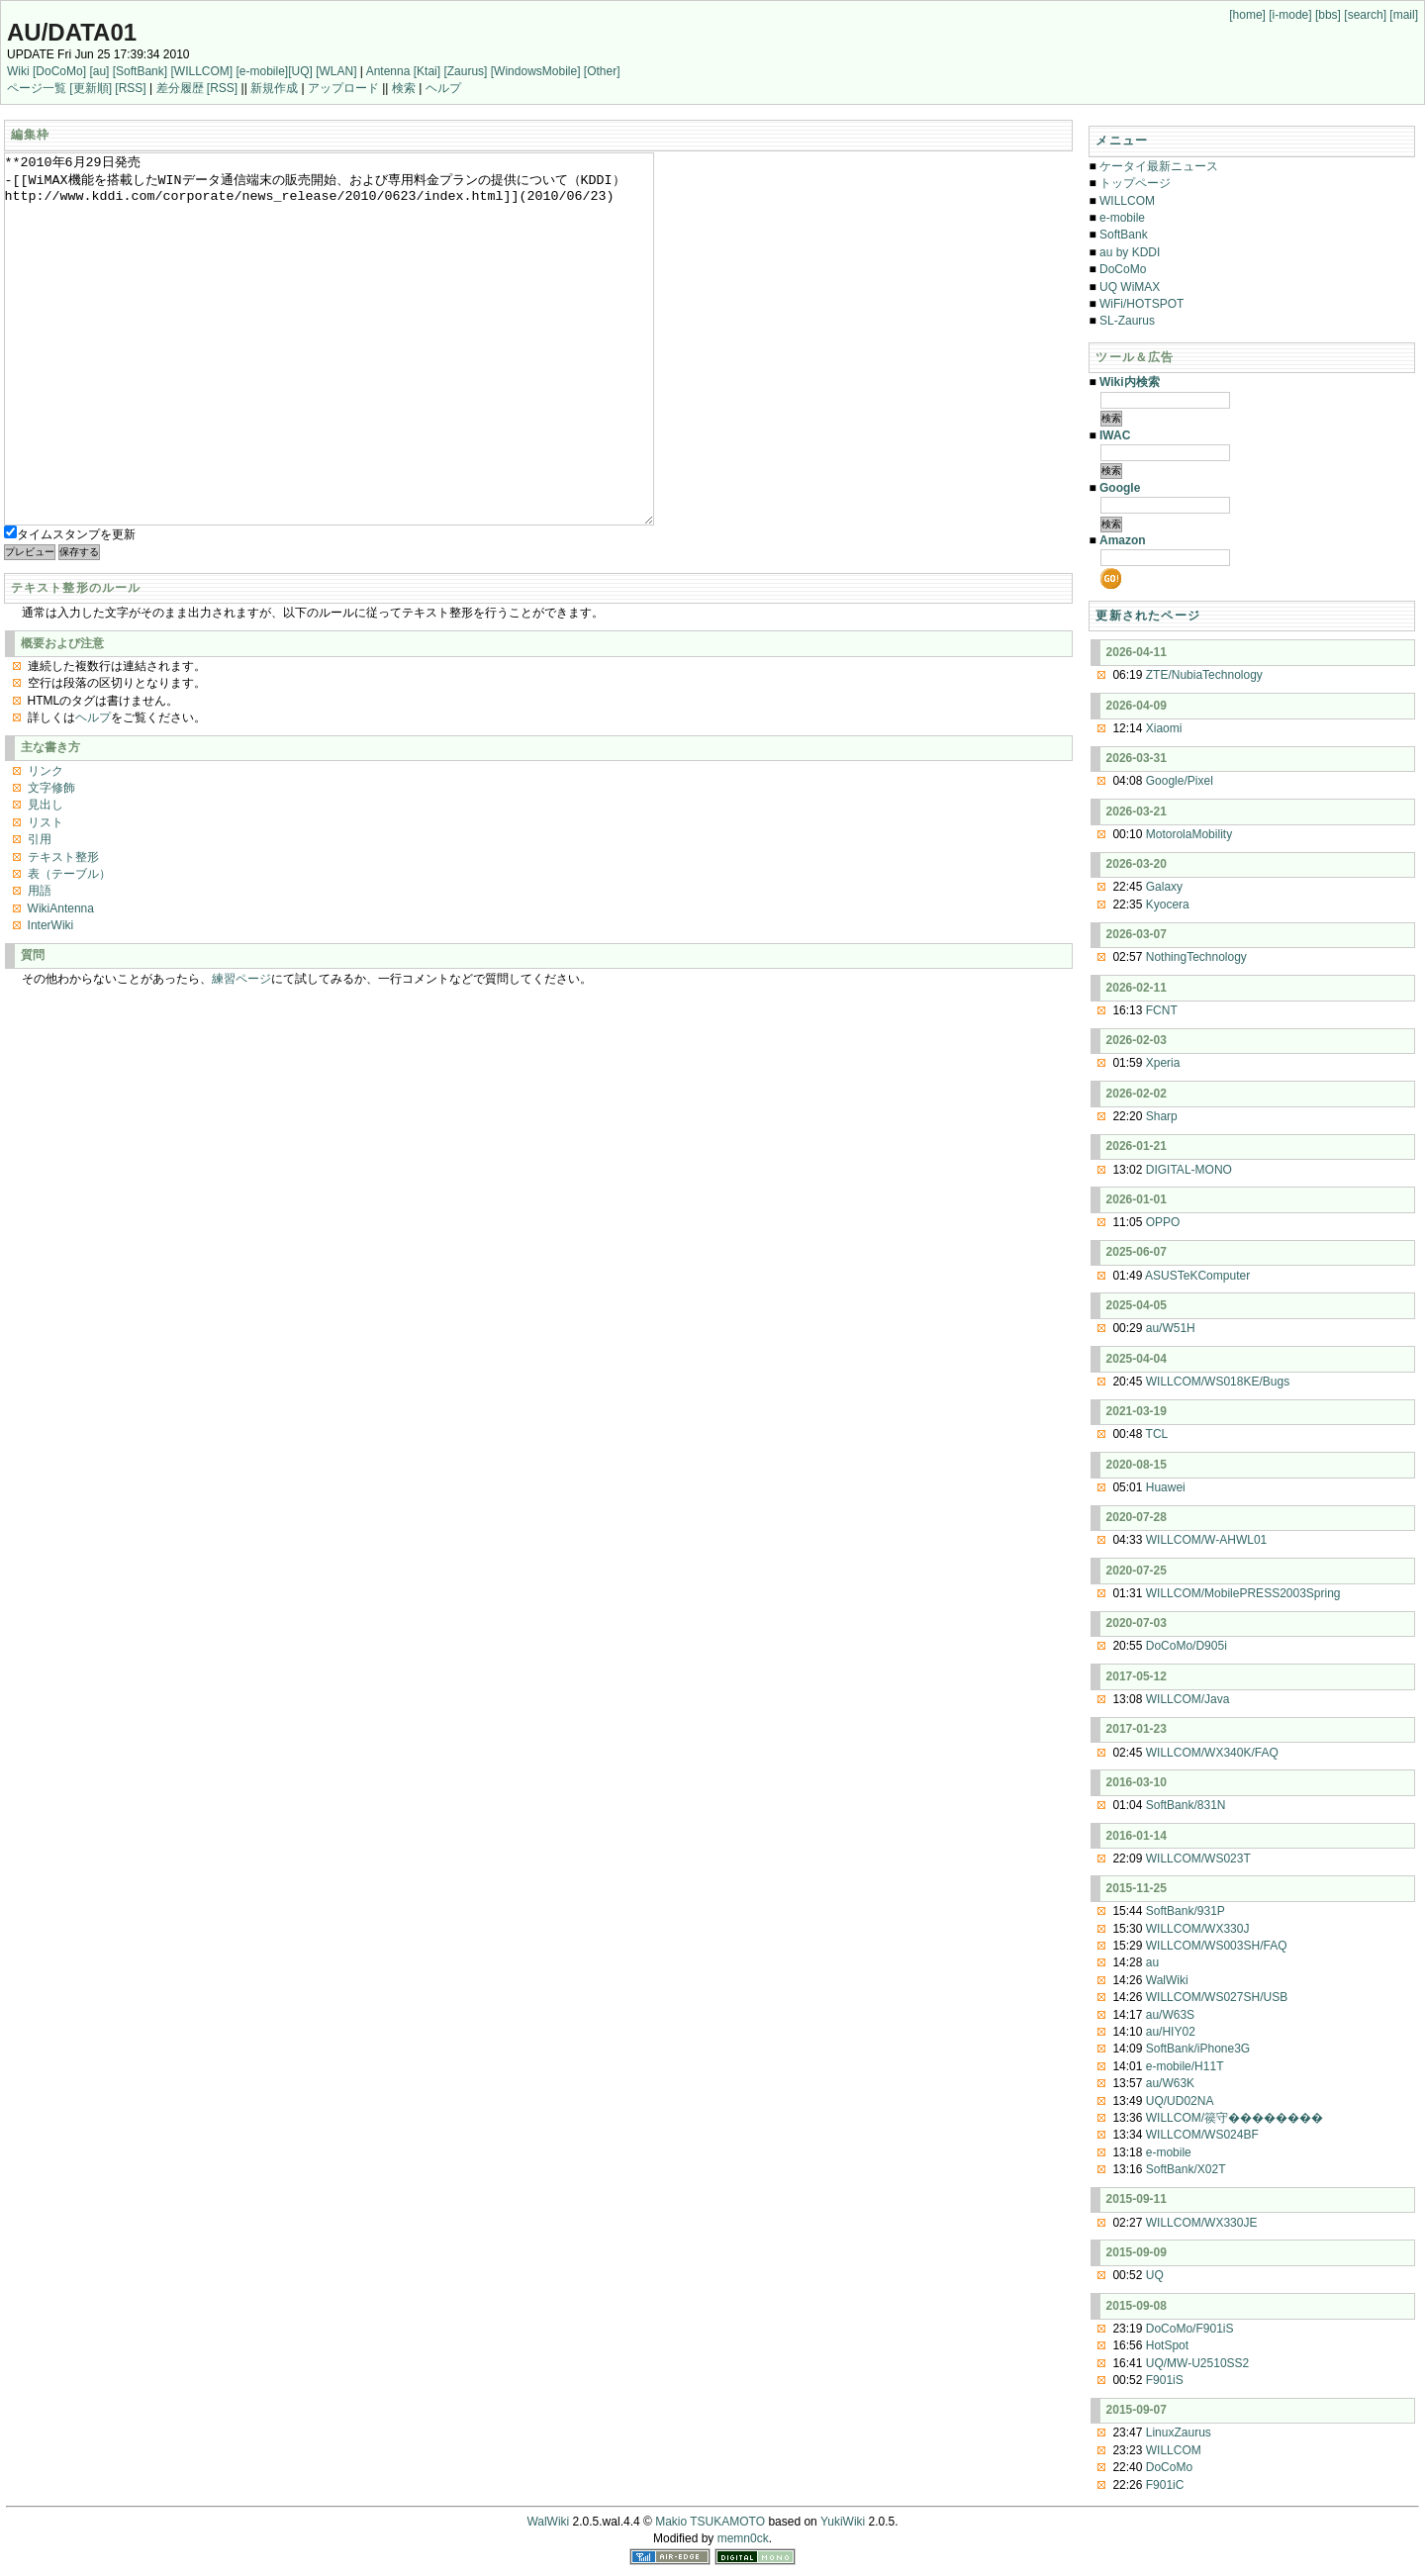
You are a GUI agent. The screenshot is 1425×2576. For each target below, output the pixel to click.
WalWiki (1167, 1980)
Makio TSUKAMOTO (710, 2521)
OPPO (1163, 1222)
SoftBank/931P (1185, 1911)
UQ (1155, 2275)
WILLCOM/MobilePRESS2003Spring (1243, 1593)
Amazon (1122, 540)
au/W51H (1170, 1328)
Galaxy (1164, 887)
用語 (39, 965)
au (1152, 1962)
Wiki (18, 71)
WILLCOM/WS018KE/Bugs (1217, 1381)
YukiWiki (842, 2521)
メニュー (1121, 140)
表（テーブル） (69, 948)
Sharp (1162, 1116)
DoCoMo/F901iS (1190, 2329)
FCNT (1162, 1010)
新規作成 (274, 88)
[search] (1365, 15)
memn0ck (743, 2538)
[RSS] (130, 88)
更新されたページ (1147, 615)
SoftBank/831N (1186, 1805)
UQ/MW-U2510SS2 (1197, 2363)
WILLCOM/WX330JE (1202, 2223)
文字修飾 (51, 862)
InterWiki (51, 999)
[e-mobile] (262, 71)
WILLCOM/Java (1188, 1699)
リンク (45, 845)
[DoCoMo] (59, 71)
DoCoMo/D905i (1186, 1646)
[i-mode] (1290, 15)
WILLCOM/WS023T (1198, 1858)
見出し (45, 879)
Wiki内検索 (1129, 382)
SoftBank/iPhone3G (1198, 2048)
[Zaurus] (465, 71)
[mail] (1403, 15)
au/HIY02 (1170, 2032)
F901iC (1165, 2485)
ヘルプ (443, 88)
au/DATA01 (72, 32)
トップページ (1135, 183)
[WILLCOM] (201, 71)
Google (1119, 488)
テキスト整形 (63, 931)
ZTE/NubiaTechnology (1204, 675)
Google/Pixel (1179, 781)
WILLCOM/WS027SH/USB (1216, 1997)
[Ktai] (427, 71)
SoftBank (1123, 234)
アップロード (343, 88)
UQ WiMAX (1129, 287)
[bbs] (1328, 15)
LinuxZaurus (1178, 2432)
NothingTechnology (1196, 957)
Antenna (388, 71)
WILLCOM (1127, 201)
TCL (1157, 1434)
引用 (39, 913)
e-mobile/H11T (1185, 2066)
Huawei (1166, 1487)
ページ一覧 (36, 88)
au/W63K (1170, 2083)
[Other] (602, 71)
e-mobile (1122, 218)
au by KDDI (1129, 252)
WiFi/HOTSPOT (1141, 304)
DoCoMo (1122, 269)
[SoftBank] (140, 71)
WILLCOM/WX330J (1198, 1929)
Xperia (1163, 1063)
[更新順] (90, 88)
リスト (45, 897)
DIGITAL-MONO (1189, 1170)
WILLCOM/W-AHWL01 (1206, 1540)
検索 (404, 88)
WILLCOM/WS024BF (1202, 2135)
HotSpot (1167, 2345)
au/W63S (1170, 2015)
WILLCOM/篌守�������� (1234, 2118)
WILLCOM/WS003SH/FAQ (1216, 1946)
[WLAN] (336, 71)
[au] (99, 71)
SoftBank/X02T (1186, 2169)
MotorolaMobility (1189, 834)
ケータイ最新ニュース (1158, 166)
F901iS (1165, 2380)
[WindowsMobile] (536, 71)
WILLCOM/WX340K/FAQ (1212, 1753)
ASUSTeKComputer (1197, 1276)
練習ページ (241, 1053)
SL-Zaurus (1127, 321)
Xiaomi (1164, 728)
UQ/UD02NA (1180, 2101)
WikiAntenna (61, 983)
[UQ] (300, 71)
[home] (1247, 15)
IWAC (1114, 435)
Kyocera (1167, 904)
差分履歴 (180, 88)
